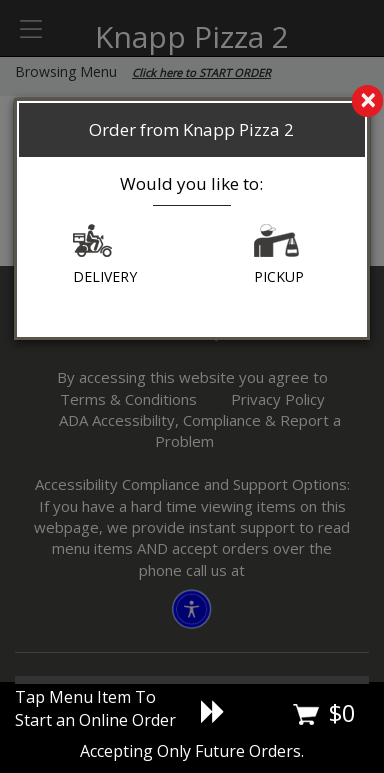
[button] (92, 245)
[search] (191, 102)
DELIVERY (105, 255)
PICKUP (279, 255)
